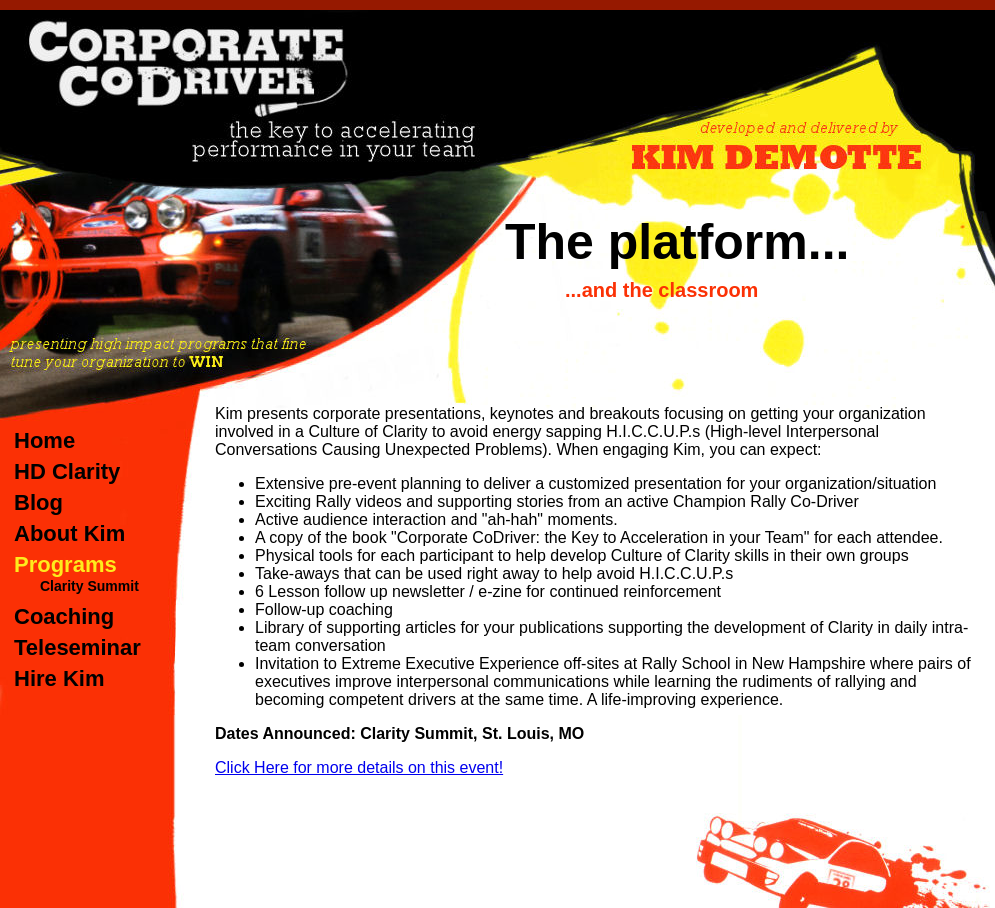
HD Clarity (67, 471)
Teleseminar (77, 647)
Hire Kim (59, 678)
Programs (65, 564)
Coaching (64, 616)
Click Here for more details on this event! (359, 767)
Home (44, 440)
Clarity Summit (89, 586)
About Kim (69, 533)
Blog (38, 502)
